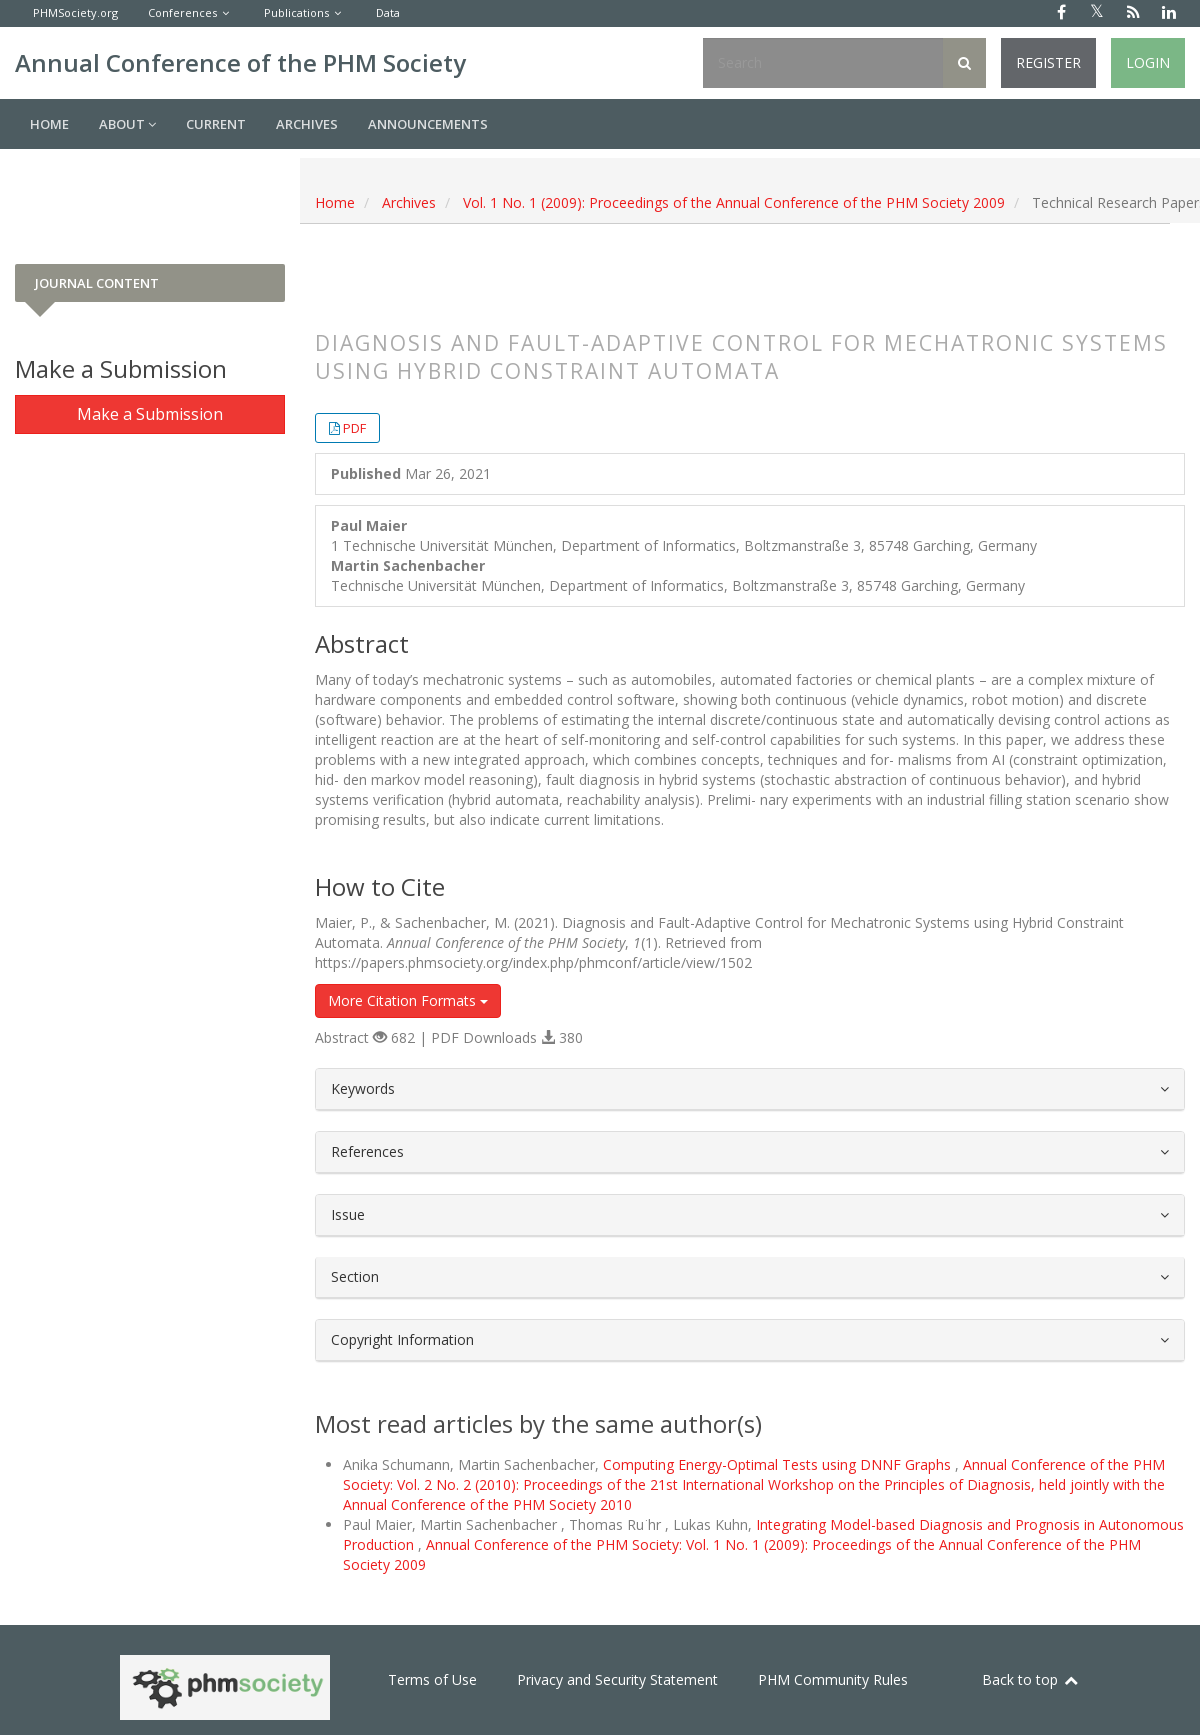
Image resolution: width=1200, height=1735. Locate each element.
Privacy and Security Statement (617, 1679)
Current (216, 124)
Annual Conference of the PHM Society (240, 62)
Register (1048, 62)
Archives (307, 124)
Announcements (428, 124)
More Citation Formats (408, 1000)
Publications (296, 12)
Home (49, 124)
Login (1148, 62)
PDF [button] (354, 428)
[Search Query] (823, 63)
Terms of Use (432, 1679)
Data (388, 12)
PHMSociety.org (75, 12)
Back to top (1031, 1679)
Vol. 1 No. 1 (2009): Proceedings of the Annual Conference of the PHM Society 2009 (734, 202)
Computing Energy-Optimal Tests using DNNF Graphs (779, 1464)
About (127, 124)
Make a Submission (150, 414)
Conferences (182, 12)
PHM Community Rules (833, 1679)
